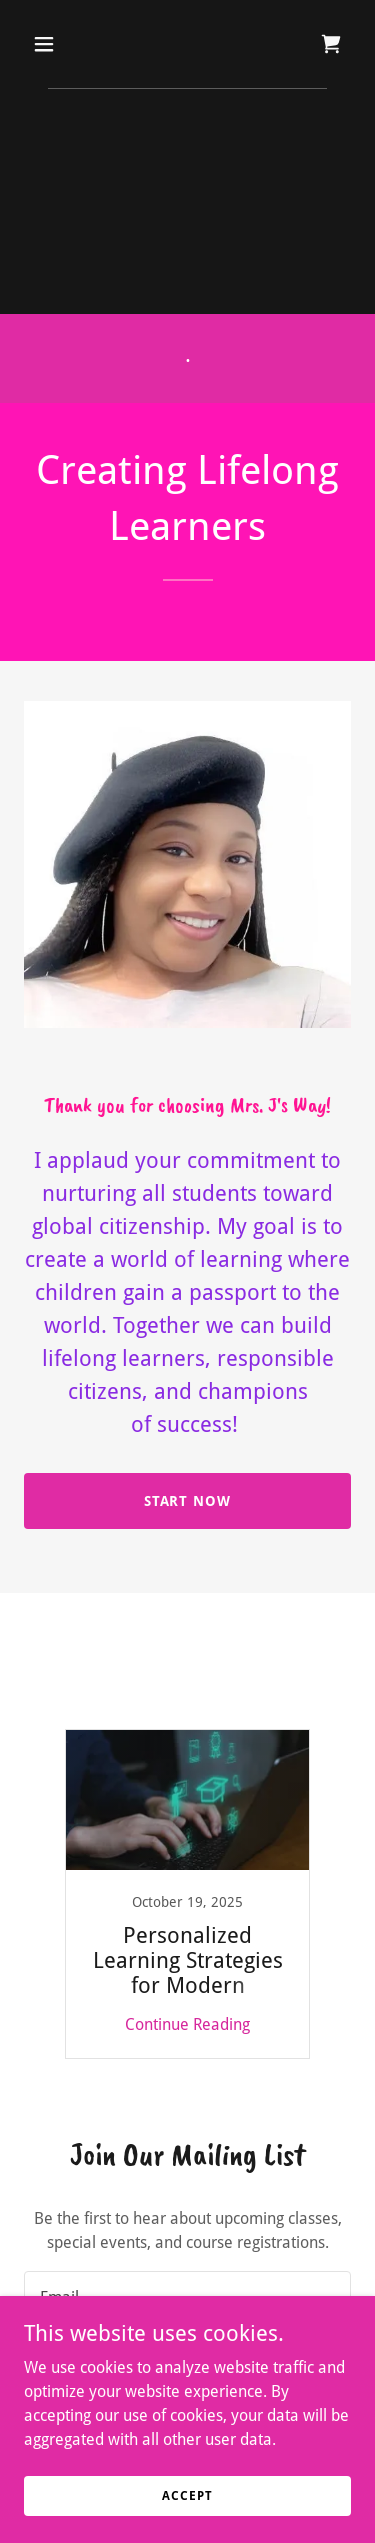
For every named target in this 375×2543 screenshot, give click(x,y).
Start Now (188, 1501)
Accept (187, 2495)
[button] (61, 44)
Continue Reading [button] (187, 2024)
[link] (331, 44)
